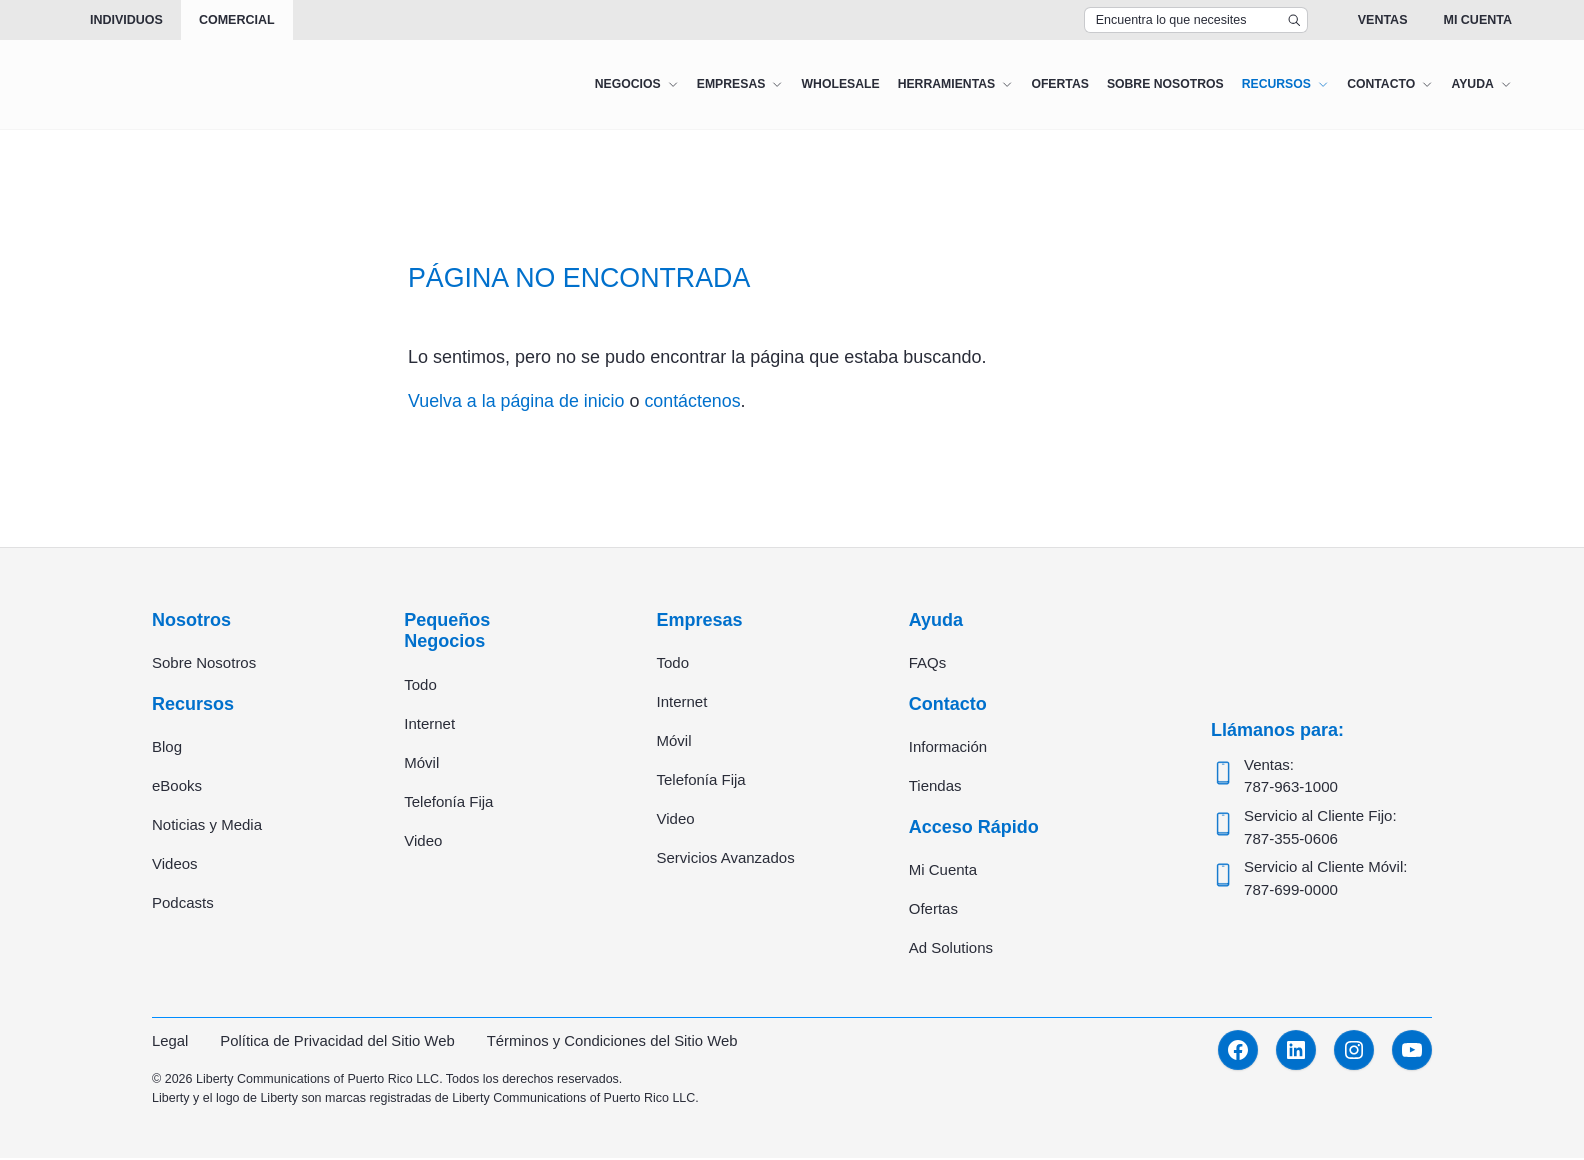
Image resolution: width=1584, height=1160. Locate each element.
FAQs (928, 663)
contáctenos (695, 401)
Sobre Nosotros (204, 663)
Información (948, 747)
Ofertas (933, 910)
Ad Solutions (951, 949)
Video (423, 840)
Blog (167, 747)
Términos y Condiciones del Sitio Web (615, 1042)
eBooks (177, 786)
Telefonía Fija (448, 801)
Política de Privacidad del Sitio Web (339, 1042)
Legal (170, 1042)
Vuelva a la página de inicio (517, 401)
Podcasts (183, 903)
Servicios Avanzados (726, 858)
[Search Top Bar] (1196, 20)
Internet (429, 723)
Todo (420, 684)
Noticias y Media (207, 825)
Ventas (1383, 20)
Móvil (421, 762)
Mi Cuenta (1477, 20)
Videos (175, 864)
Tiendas (935, 786)
